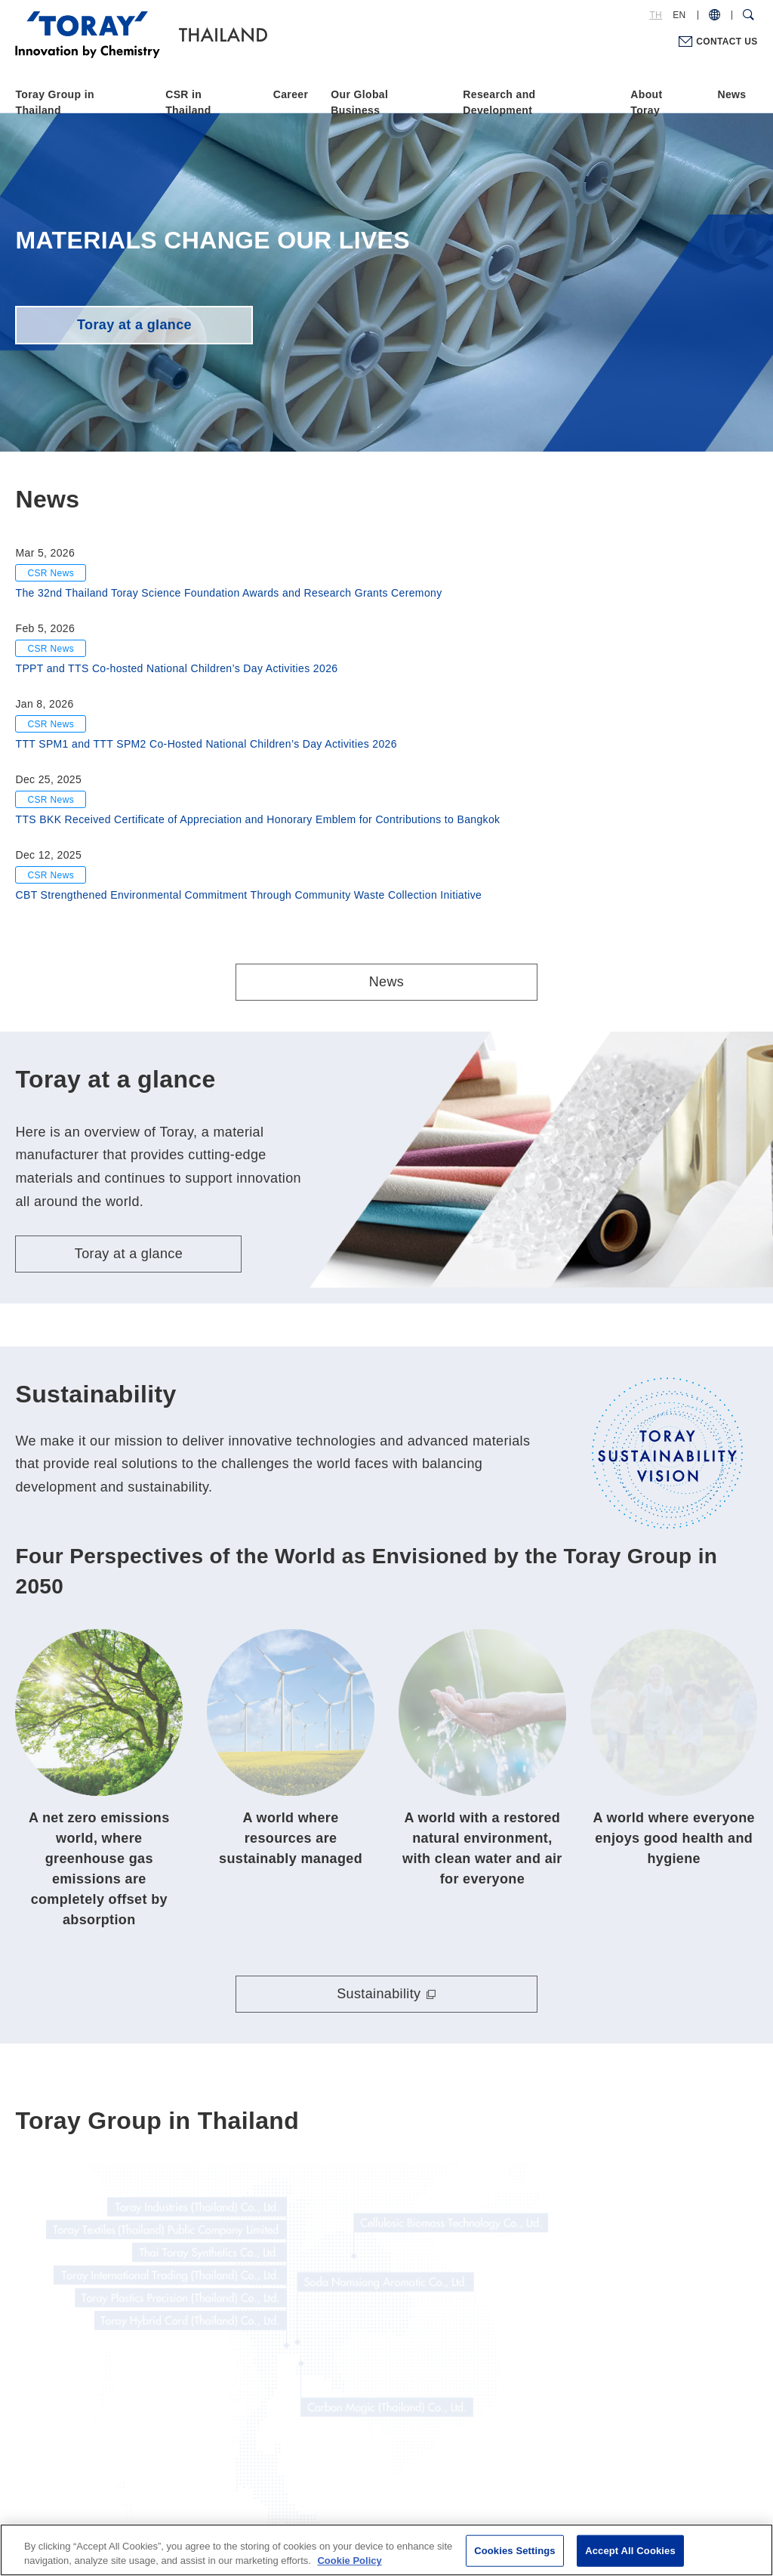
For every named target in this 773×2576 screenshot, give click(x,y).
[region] (386, 2550)
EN (679, 15)
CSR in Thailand (188, 102)
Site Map (512, 2482)
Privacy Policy (354, 2482)
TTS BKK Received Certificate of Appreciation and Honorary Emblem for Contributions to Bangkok (257, 819)
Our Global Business (359, 102)
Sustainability (378, 1849)
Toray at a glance (134, 324)
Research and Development (499, 102)
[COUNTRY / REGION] (714, 15)
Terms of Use (270, 2482)
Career (291, 94)
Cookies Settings (515, 2550)
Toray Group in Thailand (54, 102)
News (732, 94)
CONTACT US (726, 41)
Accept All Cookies (630, 2550)
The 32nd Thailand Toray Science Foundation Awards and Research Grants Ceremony (228, 593)
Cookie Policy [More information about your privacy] (349, 2560)
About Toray (646, 102)
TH (655, 15)
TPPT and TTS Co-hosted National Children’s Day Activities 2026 (176, 668)
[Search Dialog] (748, 15)
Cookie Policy (438, 2482)
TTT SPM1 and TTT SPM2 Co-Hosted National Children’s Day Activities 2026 (205, 744)
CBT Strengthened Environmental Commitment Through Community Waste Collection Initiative (248, 895)
